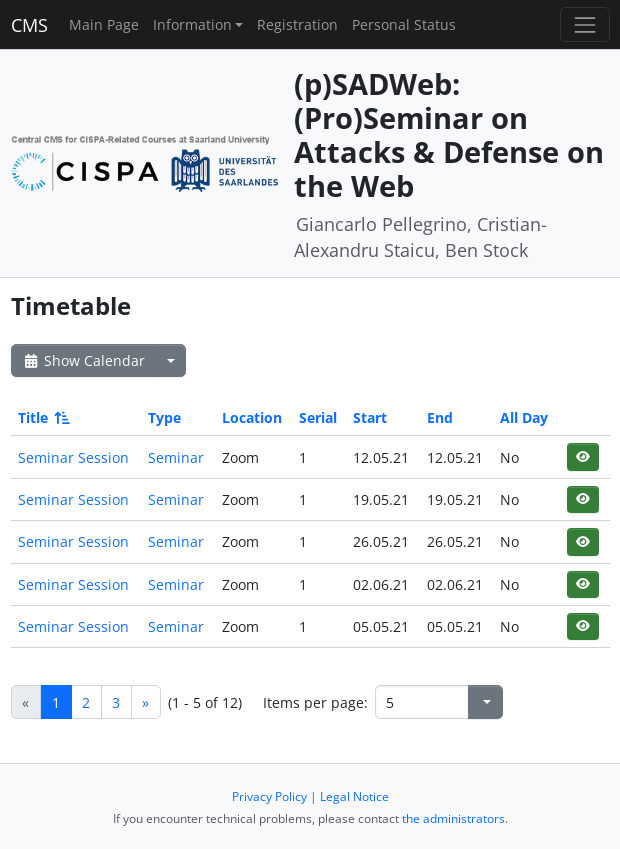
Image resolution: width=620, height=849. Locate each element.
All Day (524, 417)
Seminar (176, 457)
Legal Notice (354, 796)
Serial (318, 417)
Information (192, 24)
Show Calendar (83, 360)
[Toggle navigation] (584, 24)
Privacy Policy (269, 796)
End (440, 417)
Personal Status (404, 24)
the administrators (453, 818)
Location (252, 417)
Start (370, 417)
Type (164, 417)
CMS (29, 25)
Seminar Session (73, 457)
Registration (297, 24)
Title (42, 417)
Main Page (104, 24)
